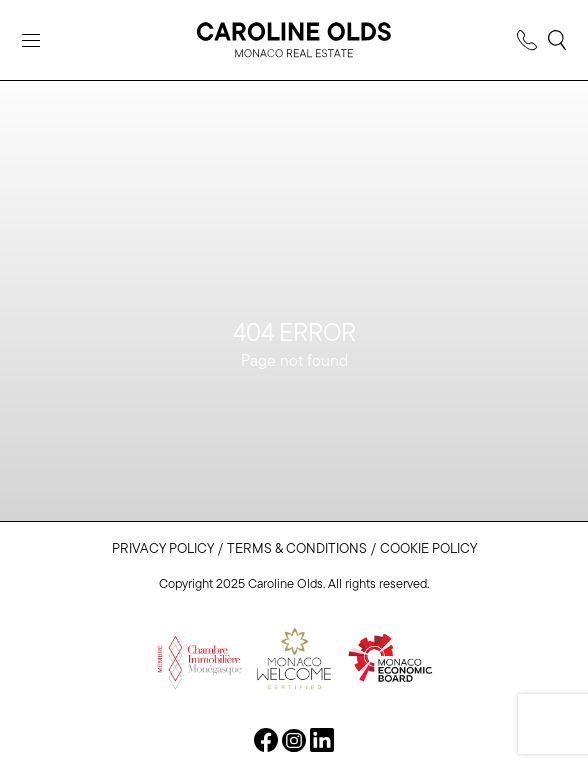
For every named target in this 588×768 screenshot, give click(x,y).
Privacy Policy (163, 549)
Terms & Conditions (297, 549)
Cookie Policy (428, 549)
